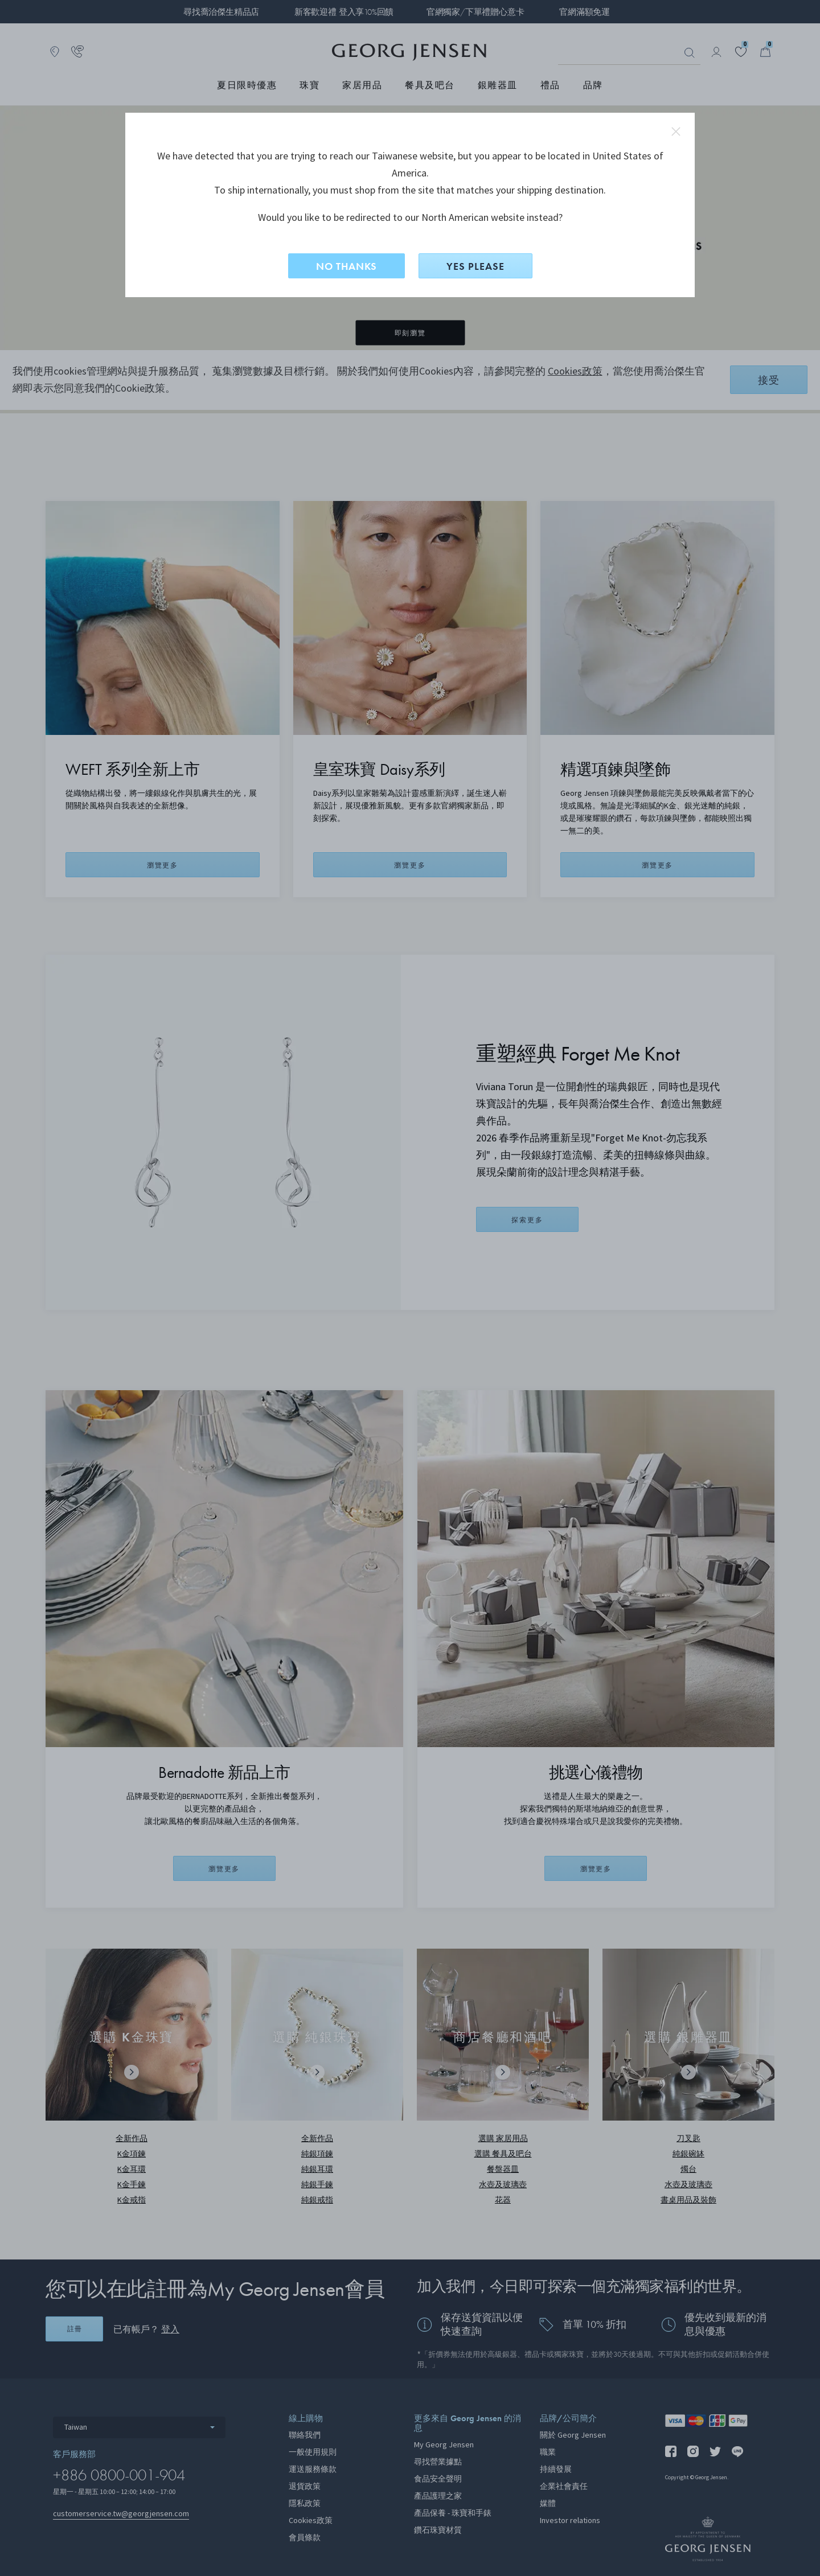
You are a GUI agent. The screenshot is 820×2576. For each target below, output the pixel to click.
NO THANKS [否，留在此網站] (346, 266)
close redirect (676, 131)
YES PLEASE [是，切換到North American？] (475, 266)
